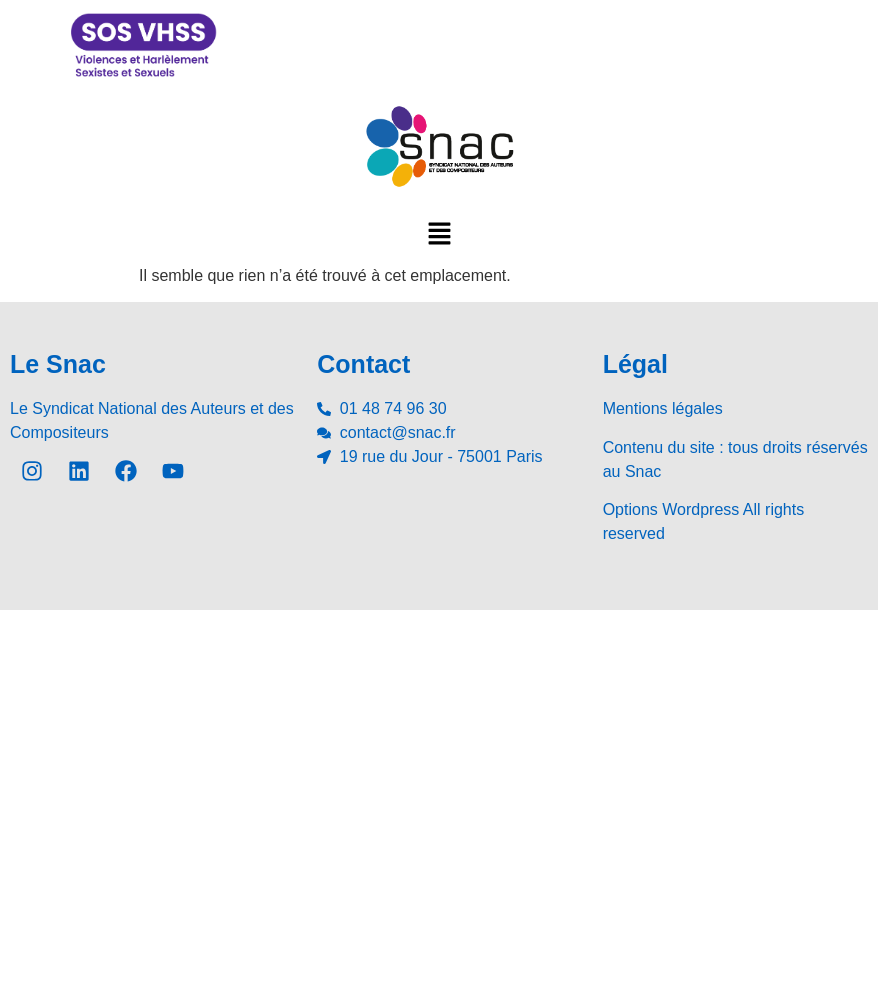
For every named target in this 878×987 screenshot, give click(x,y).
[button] (439, 233)
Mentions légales (663, 408)
